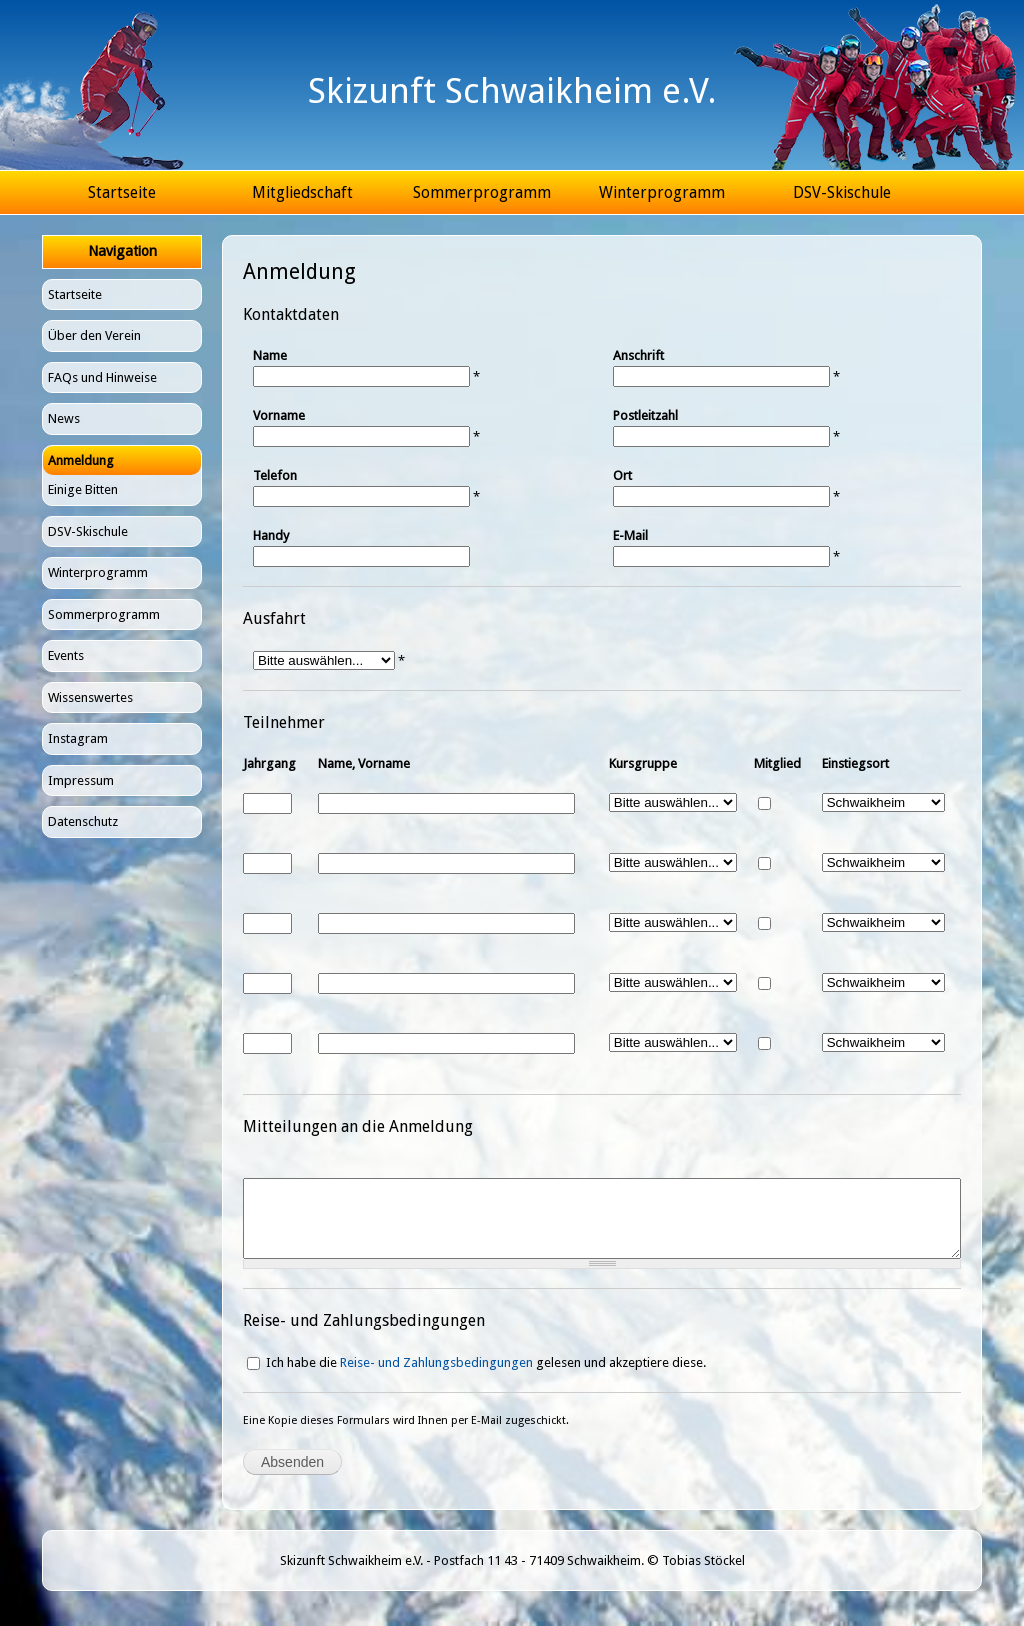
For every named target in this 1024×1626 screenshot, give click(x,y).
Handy (271, 535)
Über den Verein (94, 335)
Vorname (279, 415)
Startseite (122, 192)
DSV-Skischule (842, 192)
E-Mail (630, 535)
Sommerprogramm (482, 192)
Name (270, 355)
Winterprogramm (662, 192)
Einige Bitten (83, 489)
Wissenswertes (90, 697)
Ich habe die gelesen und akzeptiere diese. (486, 1377)
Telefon (275, 475)
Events (66, 655)
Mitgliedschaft (302, 192)
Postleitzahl (645, 415)
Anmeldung (81, 460)
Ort (622, 475)
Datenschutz (83, 821)
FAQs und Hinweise (102, 377)
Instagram (78, 738)
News (64, 418)
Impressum (81, 780)
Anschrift (638, 355)
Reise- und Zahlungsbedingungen (436, 1377)
